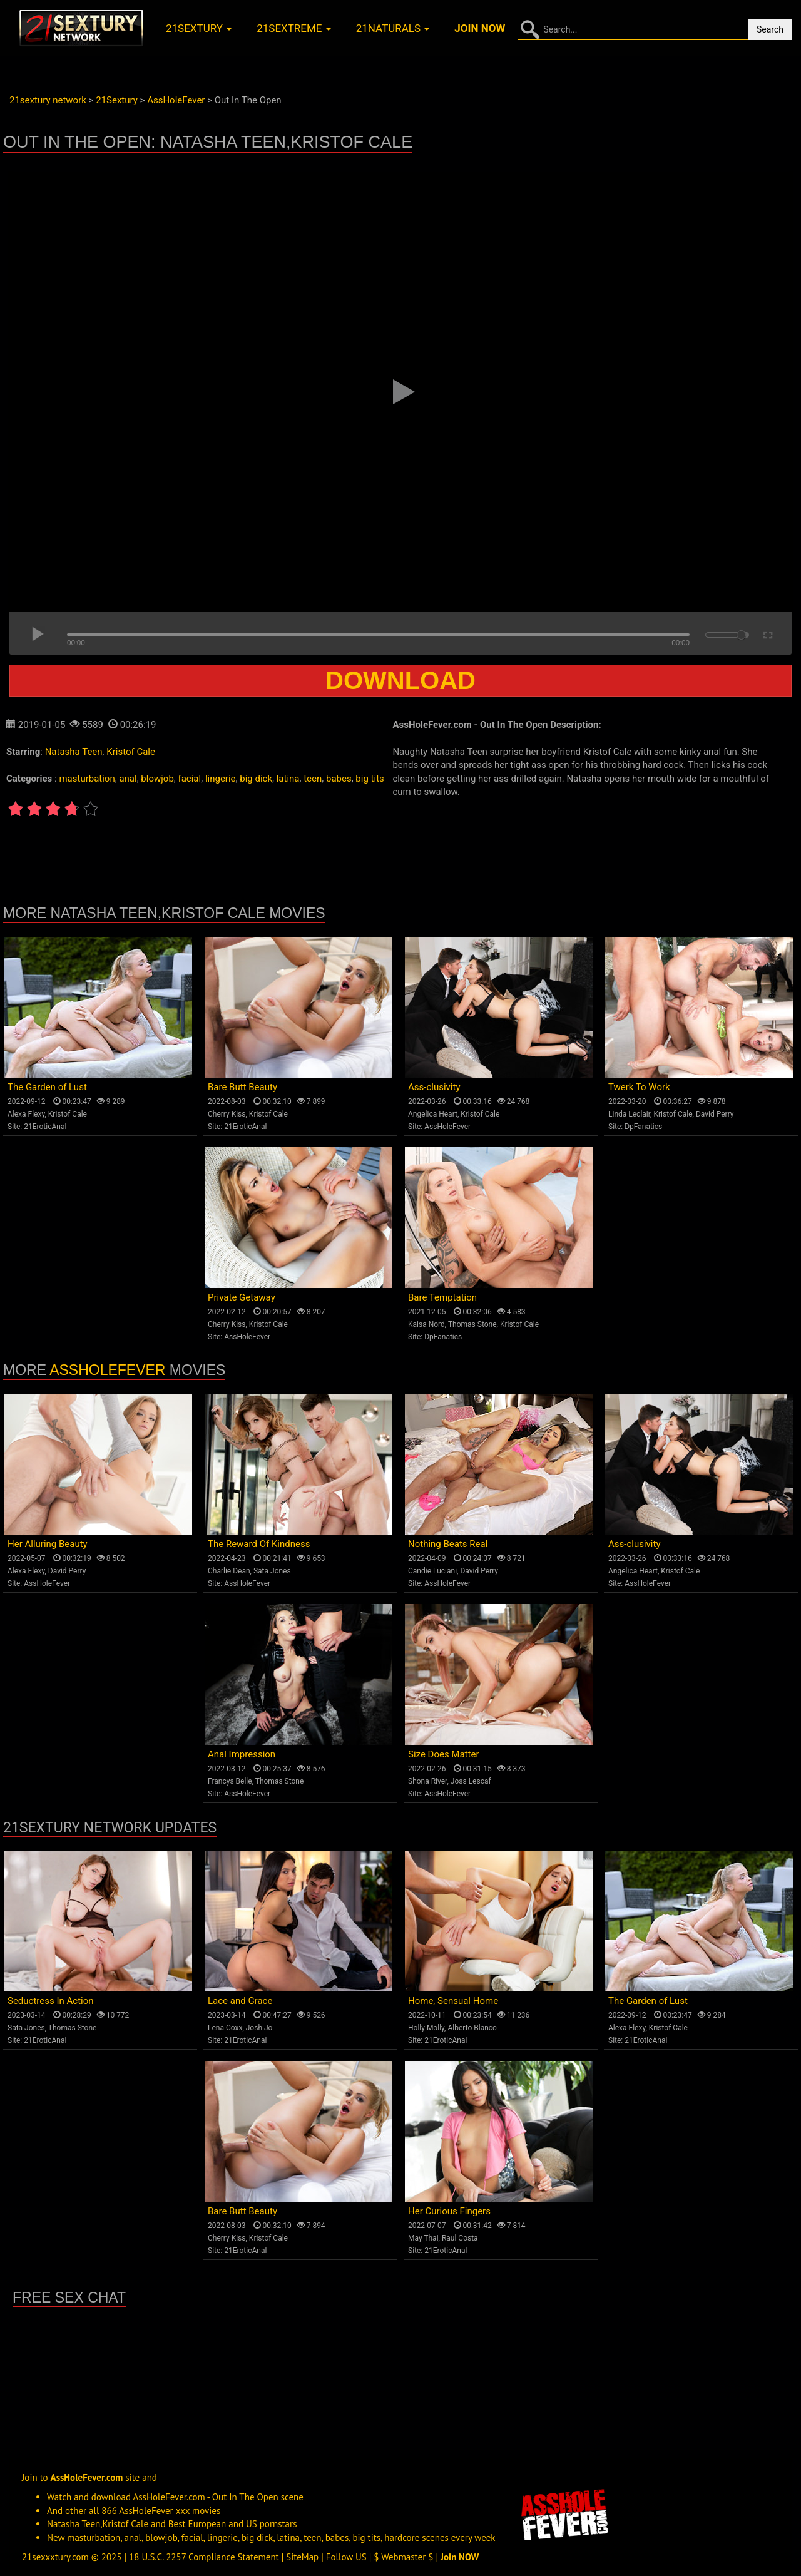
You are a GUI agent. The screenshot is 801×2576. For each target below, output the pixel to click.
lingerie (220, 778)
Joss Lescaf (471, 1781)
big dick (256, 778)
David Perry (715, 1114)
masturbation (87, 778)
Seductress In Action (51, 2000)
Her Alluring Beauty (48, 1544)
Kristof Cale (130, 751)
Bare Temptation (442, 1297)
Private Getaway (241, 1297)
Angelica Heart (432, 1114)
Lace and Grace (240, 2000)
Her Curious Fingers (449, 2211)
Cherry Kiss (227, 1114)
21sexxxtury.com (55, 2557)
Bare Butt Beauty (242, 1087)
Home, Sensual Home (453, 2000)
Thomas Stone (472, 1324)
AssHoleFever (447, 1126)
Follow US (346, 2557)
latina (288, 778)
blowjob (157, 778)
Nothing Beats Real (447, 1544)
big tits (369, 778)
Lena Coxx (225, 2027)
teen (313, 778)
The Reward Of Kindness (259, 1544)
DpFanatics (643, 1126)
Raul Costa (460, 2238)
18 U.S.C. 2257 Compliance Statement (204, 2557)
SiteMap (302, 2557)
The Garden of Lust (47, 1087)
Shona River (427, 1781)
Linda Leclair (629, 1114)
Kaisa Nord (426, 1324)
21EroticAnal (45, 1126)
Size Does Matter (443, 1754)
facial (190, 778)
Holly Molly (426, 2027)
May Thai (423, 2238)
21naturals (393, 28)
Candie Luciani (432, 1571)
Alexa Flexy (26, 1114)
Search (770, 29)
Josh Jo (259, 2027)
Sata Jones (272, 1571)
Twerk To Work (639, 1087)
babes (339, 778)
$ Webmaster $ (403, 2557)
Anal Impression (241, 1754)
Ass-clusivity (434, 1087)
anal (127, 778)
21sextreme (294, 28)
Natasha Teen (74, 751)
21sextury (199, 28)
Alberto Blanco (472, 2027)
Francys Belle (230, 1781)
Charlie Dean (229, 1571)
